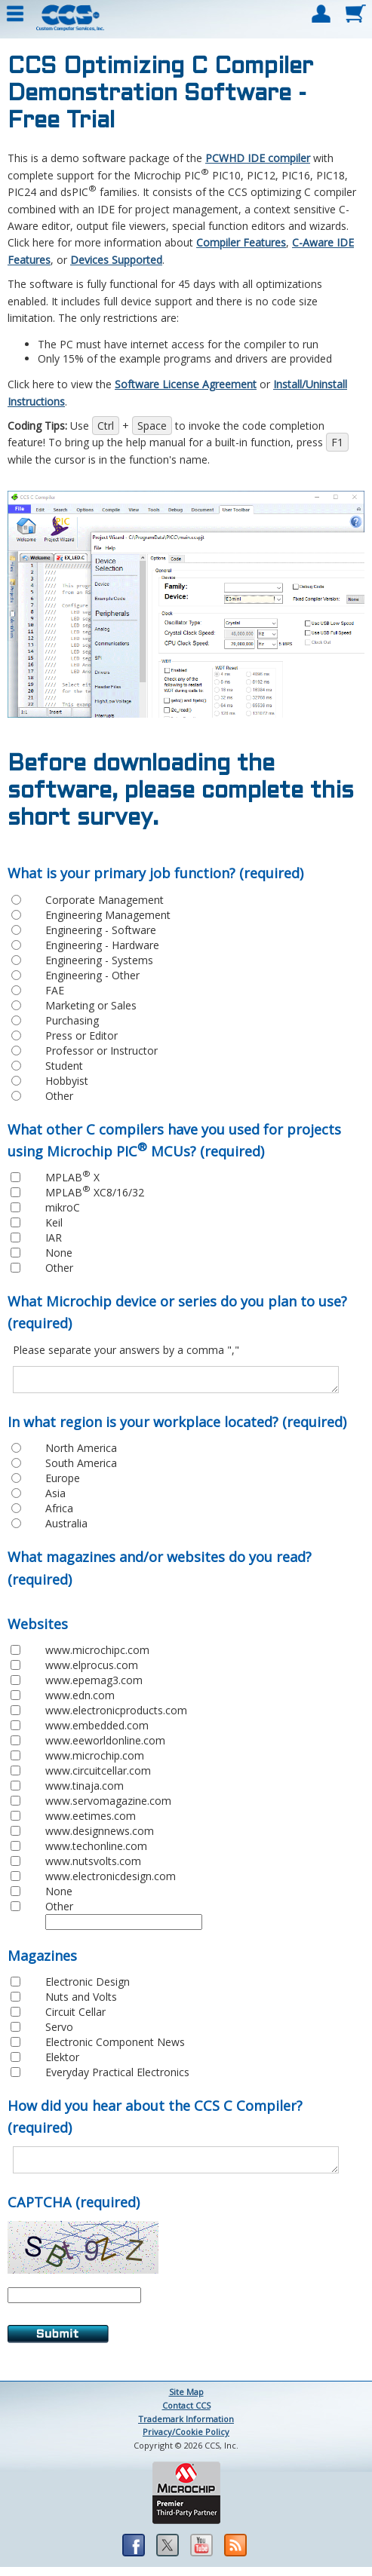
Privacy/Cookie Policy (186, 2440)
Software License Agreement (186, 384)
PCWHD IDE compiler (257, 158)
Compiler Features (241, 242)
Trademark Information (186, 2428)
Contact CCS (186, 2414)
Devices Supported (116, 260)
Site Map (186, 2400)
